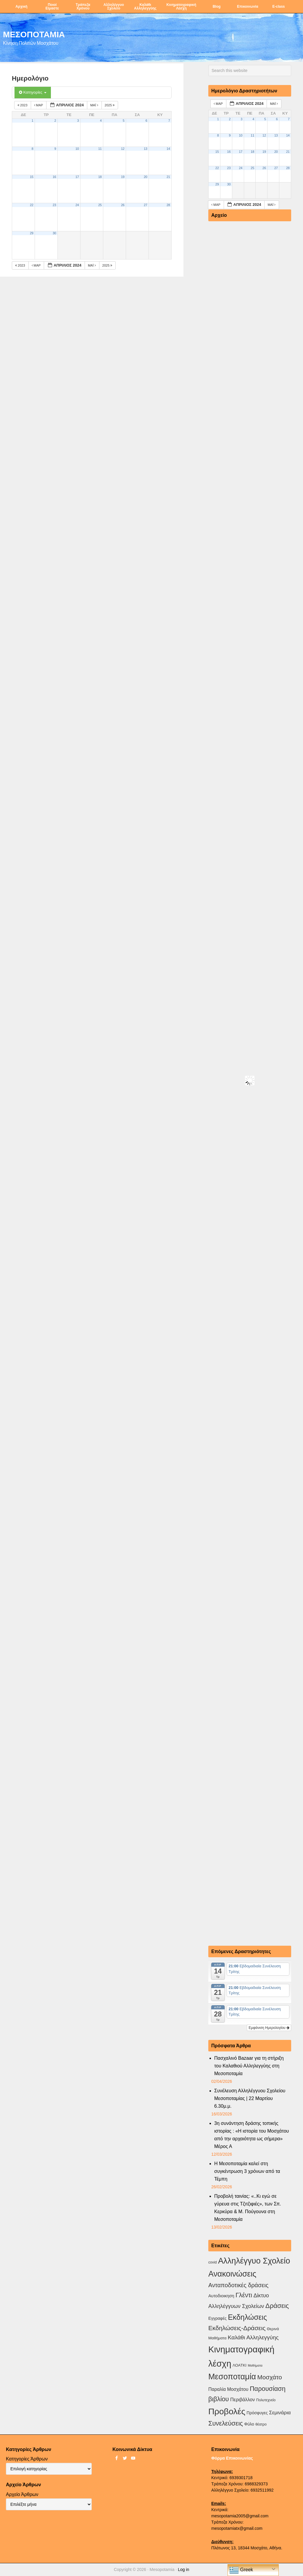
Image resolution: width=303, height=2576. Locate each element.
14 (168, 148)
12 (123, 148)
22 (31, 205)
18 (100, 177)
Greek (241, 2570)
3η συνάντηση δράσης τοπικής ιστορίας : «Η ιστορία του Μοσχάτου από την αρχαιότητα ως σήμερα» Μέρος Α (251, 2135)
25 (100, 205)
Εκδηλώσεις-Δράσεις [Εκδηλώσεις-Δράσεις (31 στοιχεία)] (236, 2328)
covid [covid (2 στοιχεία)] (212, 2262)
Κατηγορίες (32, 92)
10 (77, 148)
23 (54, 205)
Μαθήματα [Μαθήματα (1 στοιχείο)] (255, 2365)
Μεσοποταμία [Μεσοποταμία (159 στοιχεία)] (232, 2376)
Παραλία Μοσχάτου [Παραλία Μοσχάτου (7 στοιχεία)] (228, 2389)
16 (54, 177)
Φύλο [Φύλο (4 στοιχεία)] (249, 2424)
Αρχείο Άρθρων (22, 2494)
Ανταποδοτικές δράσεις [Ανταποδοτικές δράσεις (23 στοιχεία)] (238, 2285)
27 (145, 205)
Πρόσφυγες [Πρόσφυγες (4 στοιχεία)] (257, 2412)
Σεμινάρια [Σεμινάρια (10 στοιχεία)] (280, 2412)
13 (145, 148)
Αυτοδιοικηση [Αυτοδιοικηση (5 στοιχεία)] (221, 2295)
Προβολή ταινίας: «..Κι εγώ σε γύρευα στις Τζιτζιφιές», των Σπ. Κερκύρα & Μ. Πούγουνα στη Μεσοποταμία (247, 2208)
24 (77, 205)
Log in (183, 2569)
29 (31, 233)
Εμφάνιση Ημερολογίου (269, 2028)
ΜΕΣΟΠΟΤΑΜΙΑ (34, 34)
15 (31, 177)
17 (77, 177)
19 (123, 177)
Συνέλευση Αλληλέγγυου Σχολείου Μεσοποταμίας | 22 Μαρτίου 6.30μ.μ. (249, 2098)
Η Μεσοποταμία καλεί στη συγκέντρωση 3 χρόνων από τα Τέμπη (247, 2171)
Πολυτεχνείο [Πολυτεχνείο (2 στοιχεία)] (265, 2400)
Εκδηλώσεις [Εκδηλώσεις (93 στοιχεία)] (247, 2317)
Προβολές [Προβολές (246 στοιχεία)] (226, 2411)
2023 (22, 105)
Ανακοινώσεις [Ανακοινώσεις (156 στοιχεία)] (232, 2273)
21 (168, 177)
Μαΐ (94, 105)
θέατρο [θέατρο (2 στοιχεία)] (261, 2424)
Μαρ (39, 105)
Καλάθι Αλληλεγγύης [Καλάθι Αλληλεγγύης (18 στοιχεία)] (253, 2337)
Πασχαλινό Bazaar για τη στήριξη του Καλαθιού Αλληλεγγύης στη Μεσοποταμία (249, 2066)
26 (123, 205)
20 (145, 177)
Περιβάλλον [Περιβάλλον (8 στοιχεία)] (242, 2399)
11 (100, 148)
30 (54, 233)
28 (168, 205)
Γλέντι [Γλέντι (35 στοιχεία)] (244, 2295)
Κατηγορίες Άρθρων (27, 2458)
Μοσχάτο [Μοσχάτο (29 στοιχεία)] (269, 2377)
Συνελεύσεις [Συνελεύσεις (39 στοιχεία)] (225, 2423)
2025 (110, 105)
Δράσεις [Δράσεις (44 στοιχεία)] (277, 2305)
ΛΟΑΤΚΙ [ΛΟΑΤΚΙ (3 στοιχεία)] (239, 2365)
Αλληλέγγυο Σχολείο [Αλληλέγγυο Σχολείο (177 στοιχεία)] (254, 2260)
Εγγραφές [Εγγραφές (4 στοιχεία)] (217, 2318)
